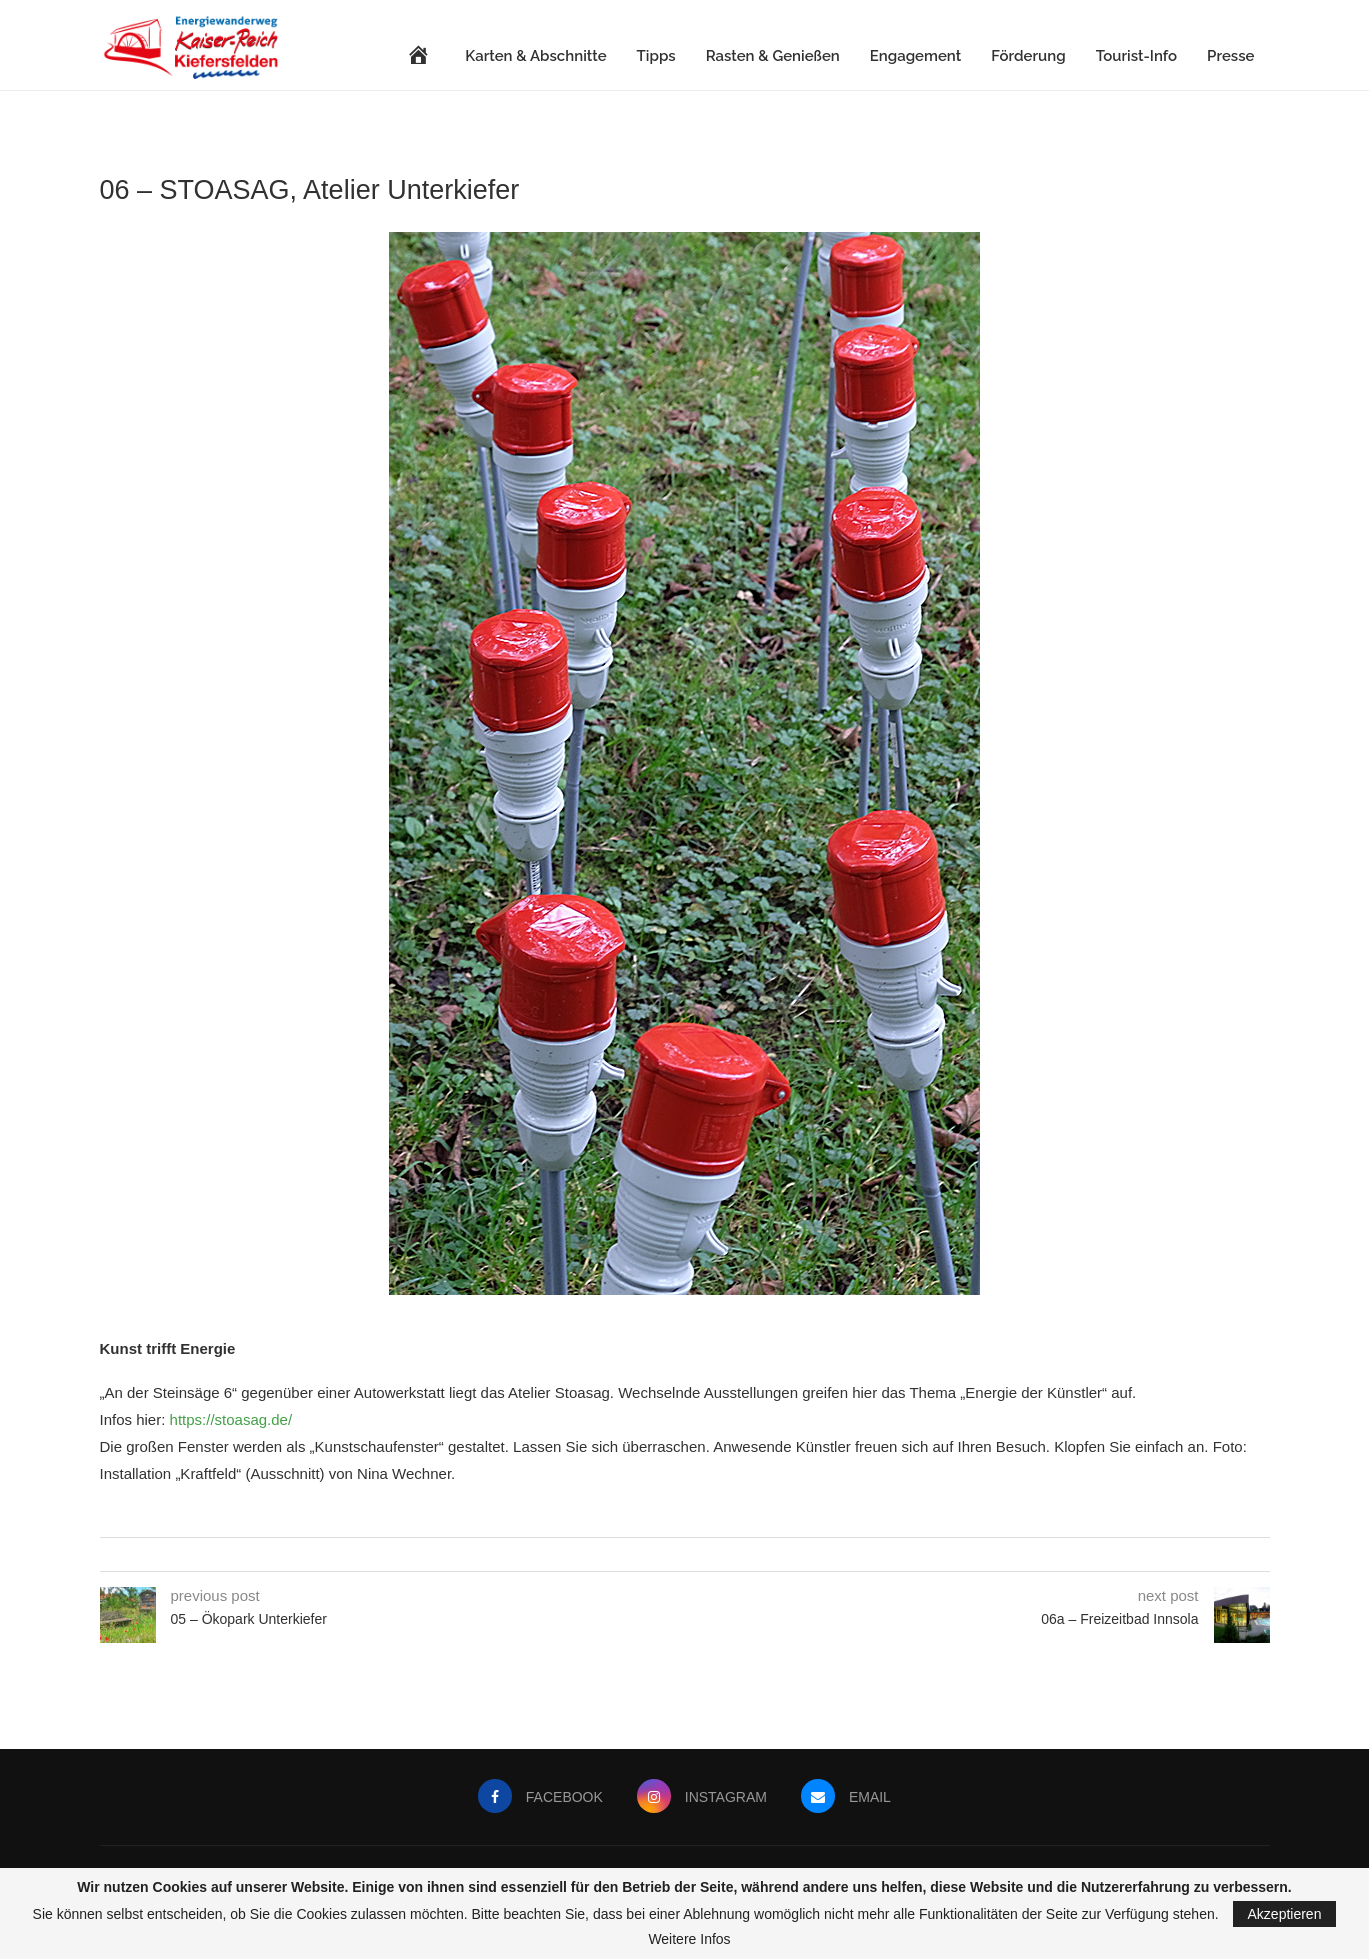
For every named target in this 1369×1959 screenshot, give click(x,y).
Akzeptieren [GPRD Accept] (1285, 1914)
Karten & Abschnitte (535, 56)
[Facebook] (537, 1797)
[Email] (848, 1797)
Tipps (656, 56)
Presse (1230, 56)
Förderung (1028, 56)
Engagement (915, 56)
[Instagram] (702, 1797)
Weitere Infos (689, 1939)
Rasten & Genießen (773, 56)
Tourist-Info (1136, 56)
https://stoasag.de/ (231, 1419)
